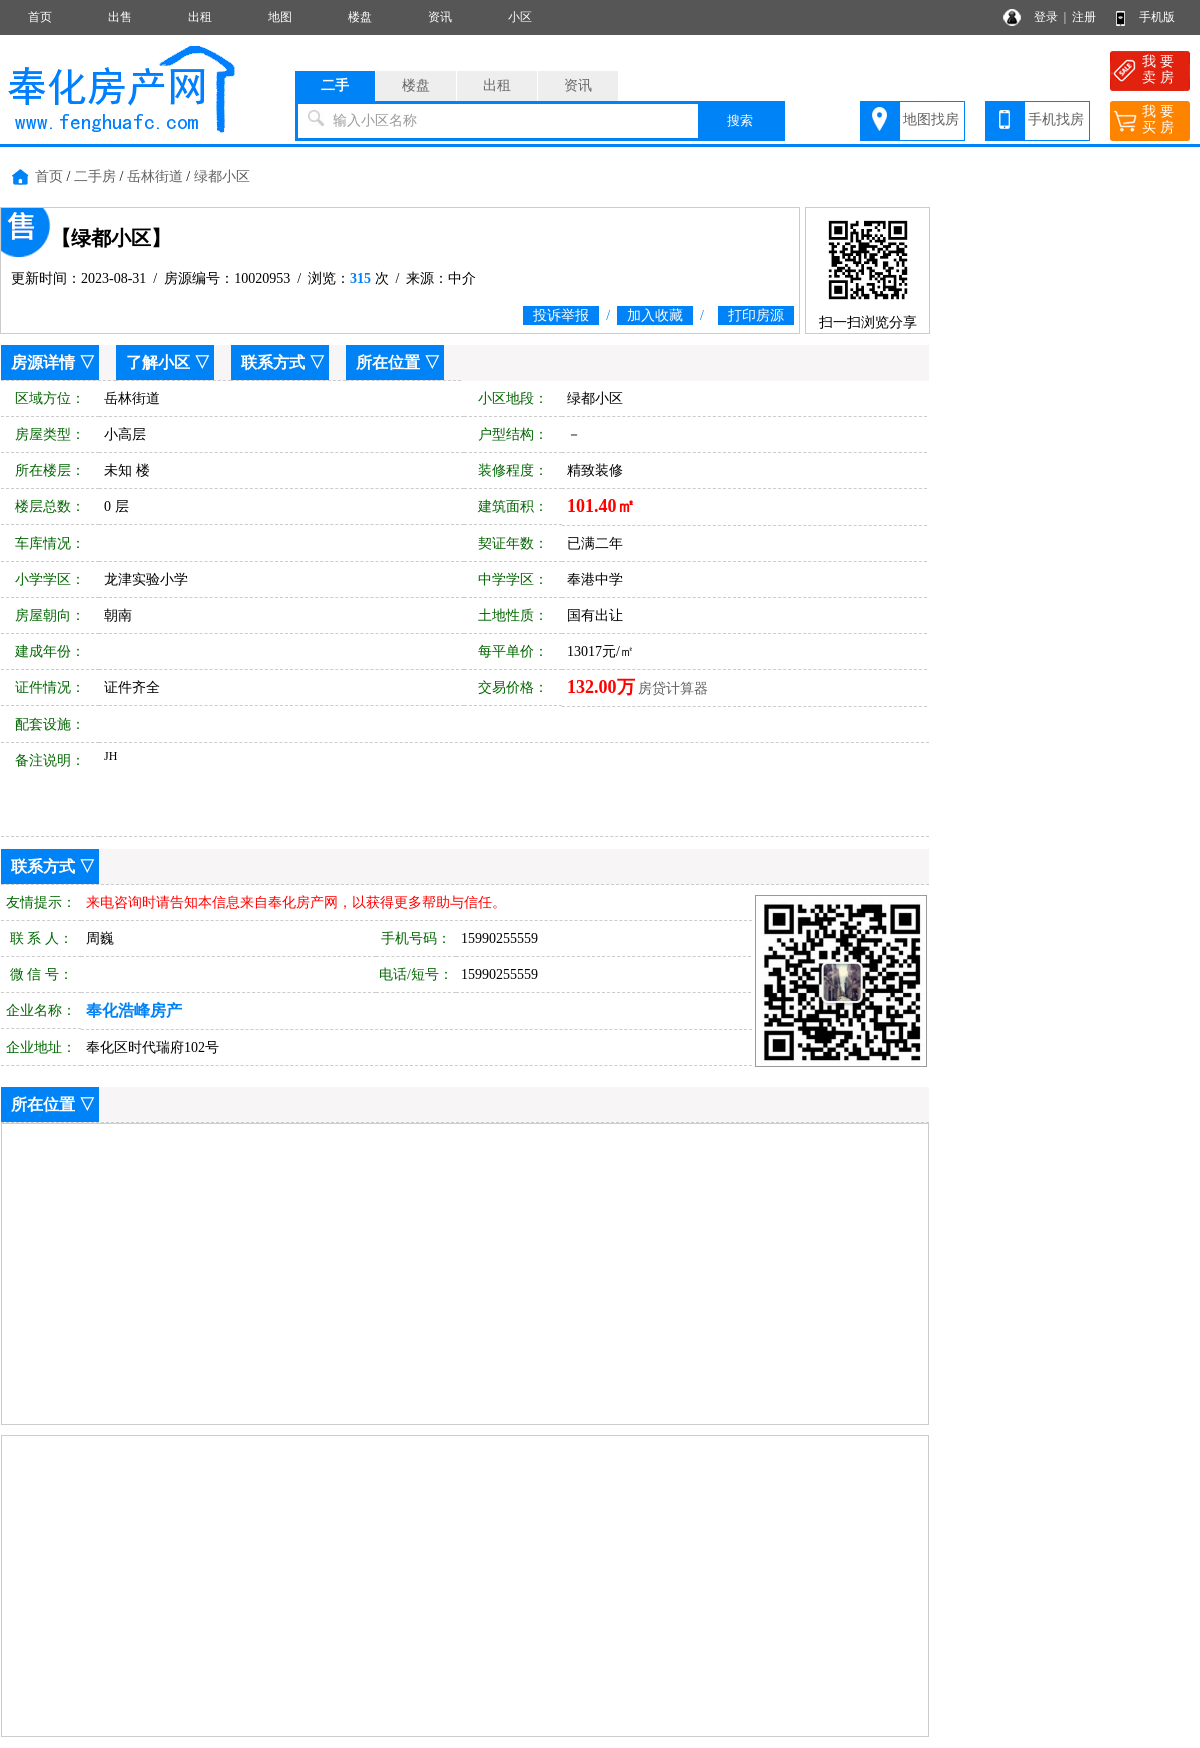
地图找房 (931, 119)
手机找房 (1056, 119)
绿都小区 (222, 176)
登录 (1046, 17)
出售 (120, 17)
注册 (1084, 17)
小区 (520, 17)
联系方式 (273, 362)
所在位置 (388, 362)
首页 (40, 17)
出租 (200, 17)
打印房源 (756, 315)
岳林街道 (155, 176)
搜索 (740, 120)
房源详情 (43, 362)
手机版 (1157, 17)
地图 (280, 17)
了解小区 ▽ (168, 362)
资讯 (440, 17)
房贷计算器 (673, 688)
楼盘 (360, 17)
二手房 (95, 176)
